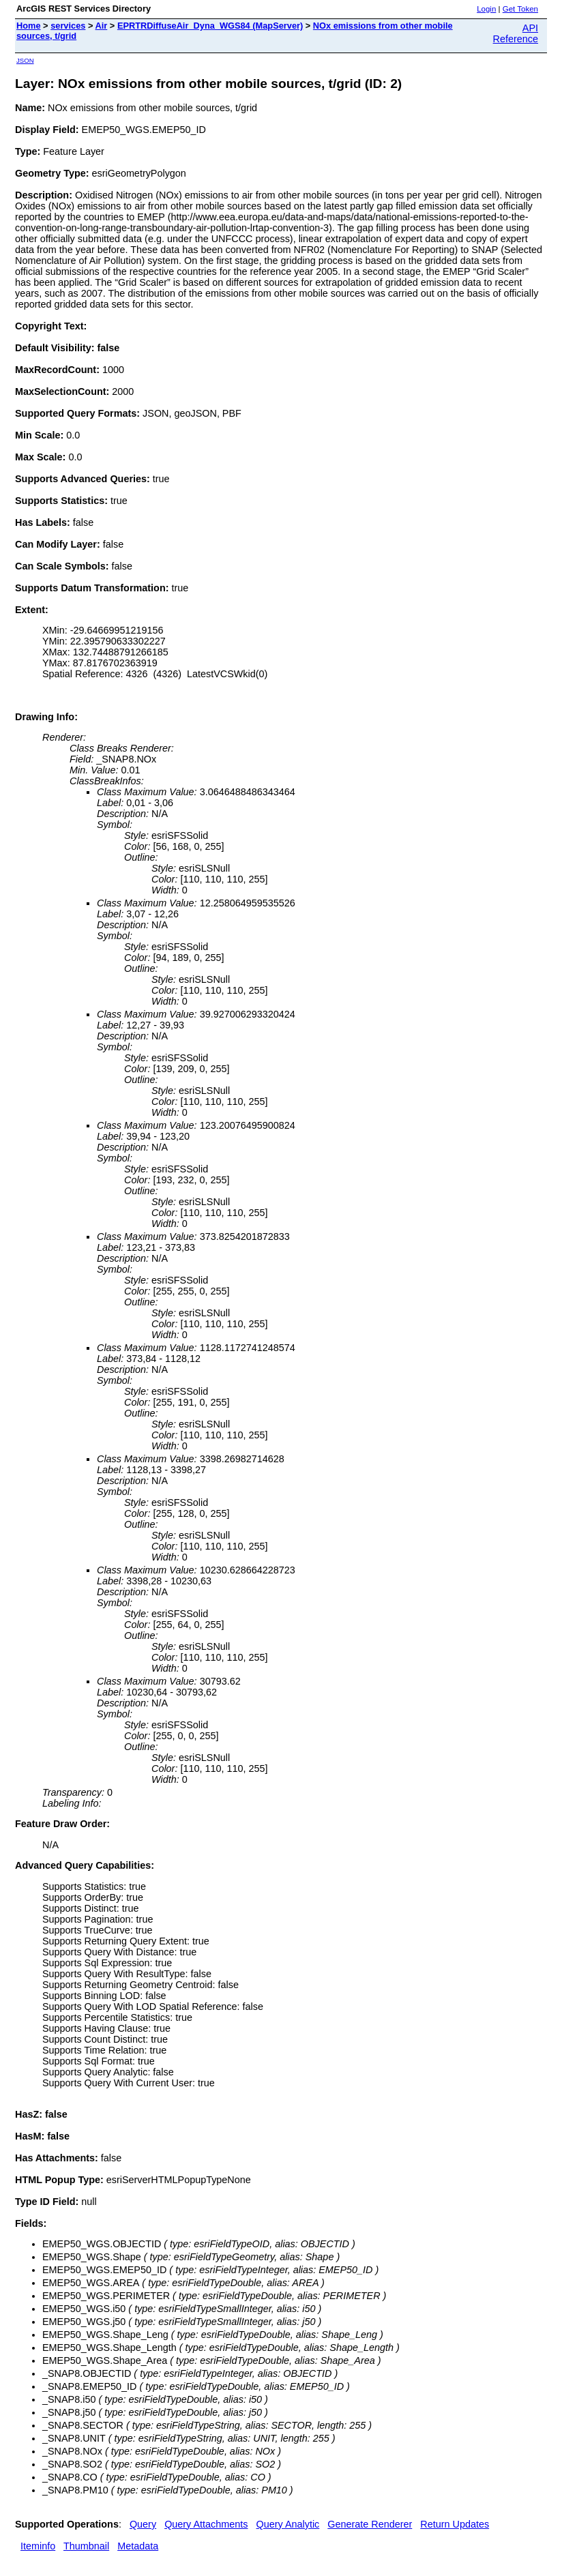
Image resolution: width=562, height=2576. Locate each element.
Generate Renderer (369, 2524)
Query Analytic (288, 2524)
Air (101, 25)
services (67, 25)
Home (28, 25)
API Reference (515, 33)
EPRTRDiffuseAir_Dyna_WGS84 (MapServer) (210, 25)
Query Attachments (206, 2524)
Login (486, 9)
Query (143, 2524)
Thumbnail (86, 2546)
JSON (25, 60)
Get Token (520, 9)
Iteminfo (37, 2546)
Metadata (137, 2546)
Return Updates (454, 2524)
